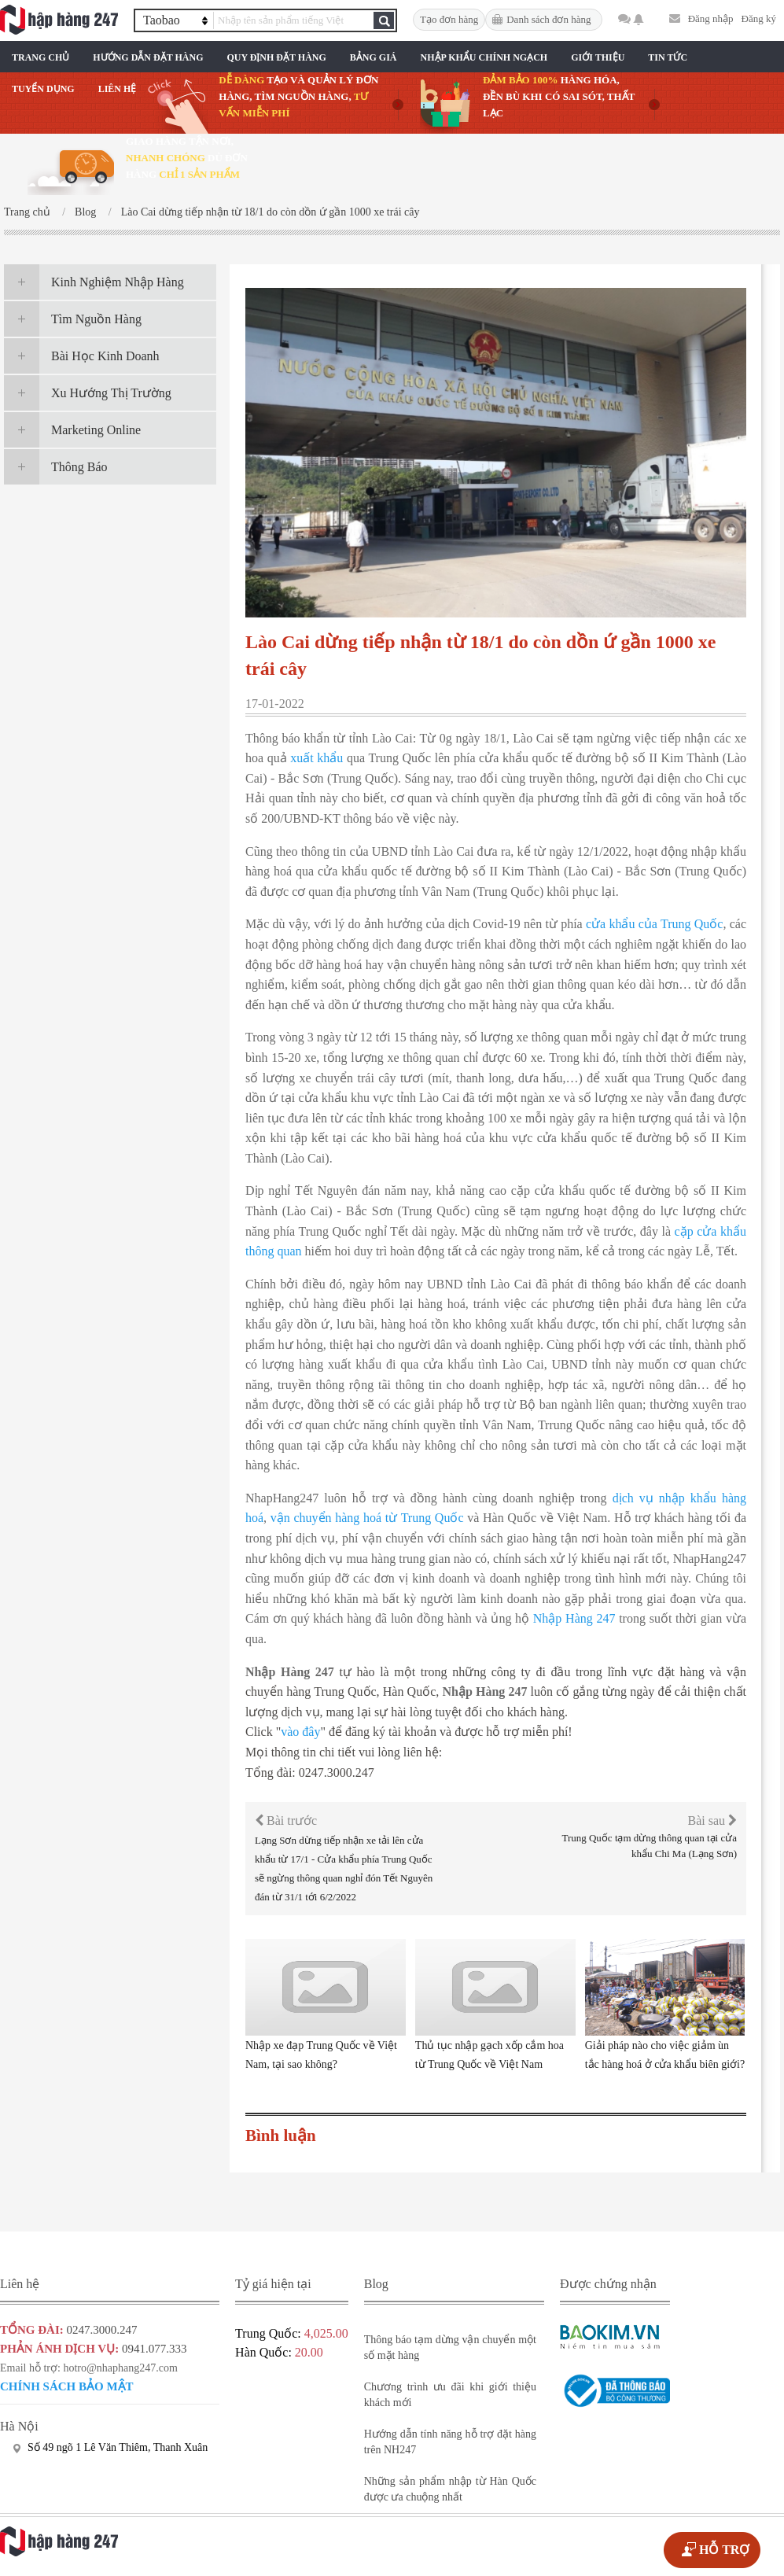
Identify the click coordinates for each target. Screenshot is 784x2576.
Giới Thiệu (597, 57)
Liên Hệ (117, 88)
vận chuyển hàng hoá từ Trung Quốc (367, 1517)
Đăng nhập (711, 18)
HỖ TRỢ (724, 2549)
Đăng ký (759, 18)
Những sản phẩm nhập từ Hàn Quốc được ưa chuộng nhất (450, 2489)
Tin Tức (667, 57)
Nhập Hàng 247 (574, 1618)
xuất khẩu (316, 758)
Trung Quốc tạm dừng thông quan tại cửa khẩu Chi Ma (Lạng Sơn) (649, 1845)
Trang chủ (40, 57)
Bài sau (712, 1820)
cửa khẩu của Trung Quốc (654, 924)
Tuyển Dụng (43, 88)
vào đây (300, 1731)
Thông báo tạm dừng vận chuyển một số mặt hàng (450, 2347)
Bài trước (286, 1820)
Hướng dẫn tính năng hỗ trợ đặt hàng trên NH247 (450, 2442)
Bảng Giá (373, 57)
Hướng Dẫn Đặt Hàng (148, 57)
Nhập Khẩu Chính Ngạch (484, 57)
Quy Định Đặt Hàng (276, 57)
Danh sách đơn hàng (548, 19)
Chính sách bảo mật (67, 2386)
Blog (85, 212)
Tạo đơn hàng (449, 19)
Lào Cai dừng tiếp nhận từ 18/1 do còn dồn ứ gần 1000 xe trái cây (270, 212)
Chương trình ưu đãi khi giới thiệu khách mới (450, 2394)
